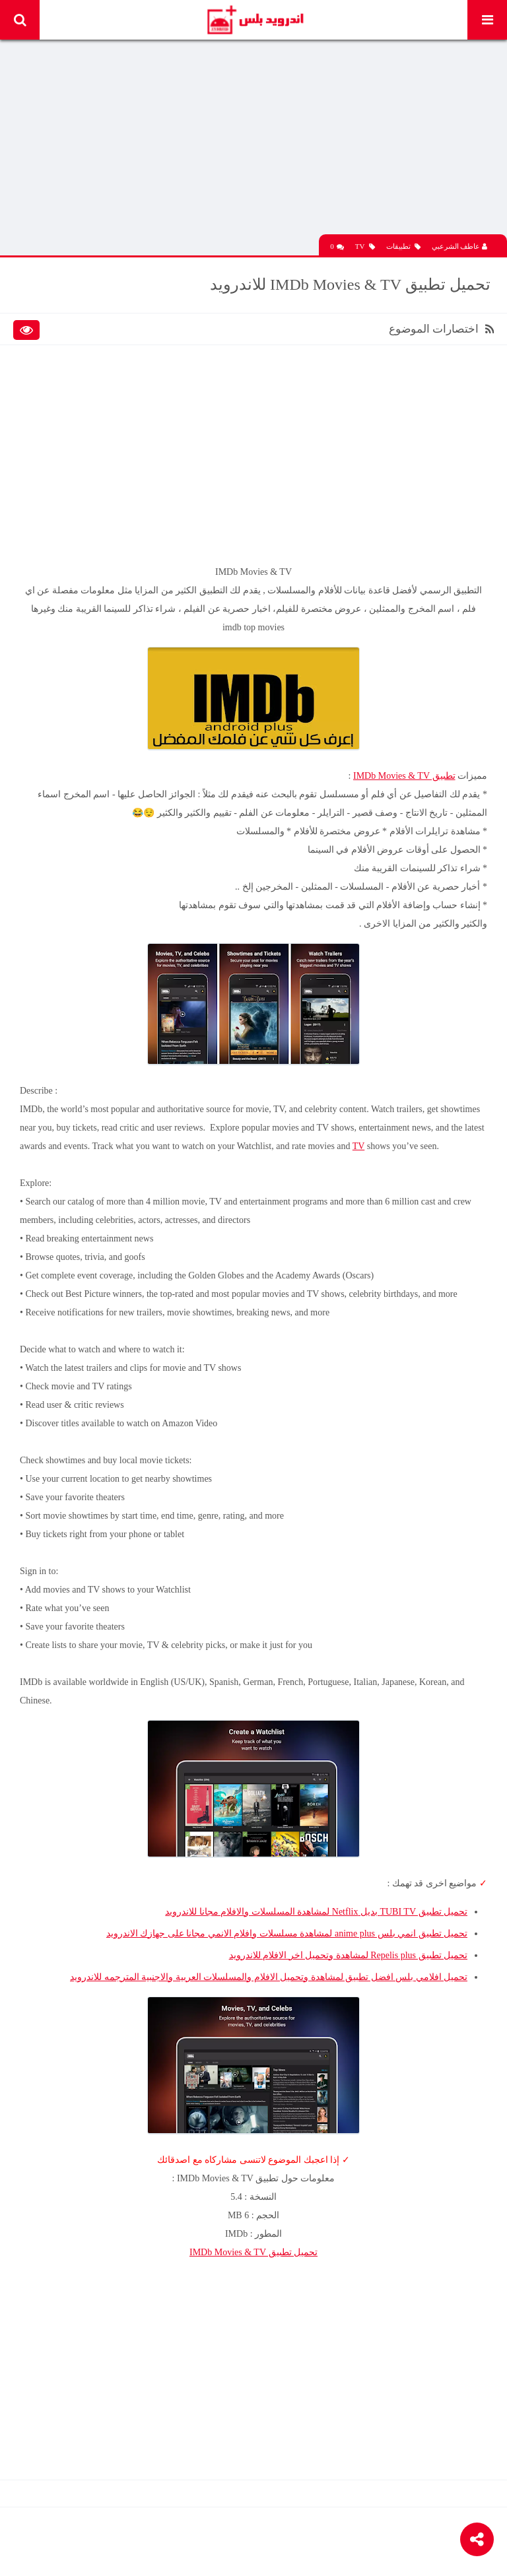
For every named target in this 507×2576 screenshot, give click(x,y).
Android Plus (254, 19)
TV (365, 246)
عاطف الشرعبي (460, 246)
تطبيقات (403, 246)
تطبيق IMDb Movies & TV (404, 776)
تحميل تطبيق (253, 2252)
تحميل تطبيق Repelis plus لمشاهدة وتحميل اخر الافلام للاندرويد (348, 1955)
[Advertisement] (253, 142)
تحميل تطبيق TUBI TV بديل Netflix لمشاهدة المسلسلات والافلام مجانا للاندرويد (316, 1912)
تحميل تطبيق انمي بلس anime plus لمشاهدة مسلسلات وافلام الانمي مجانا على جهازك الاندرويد (286, 1933)
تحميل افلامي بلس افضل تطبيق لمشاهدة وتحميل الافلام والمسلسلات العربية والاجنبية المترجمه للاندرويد (268, 1977)
